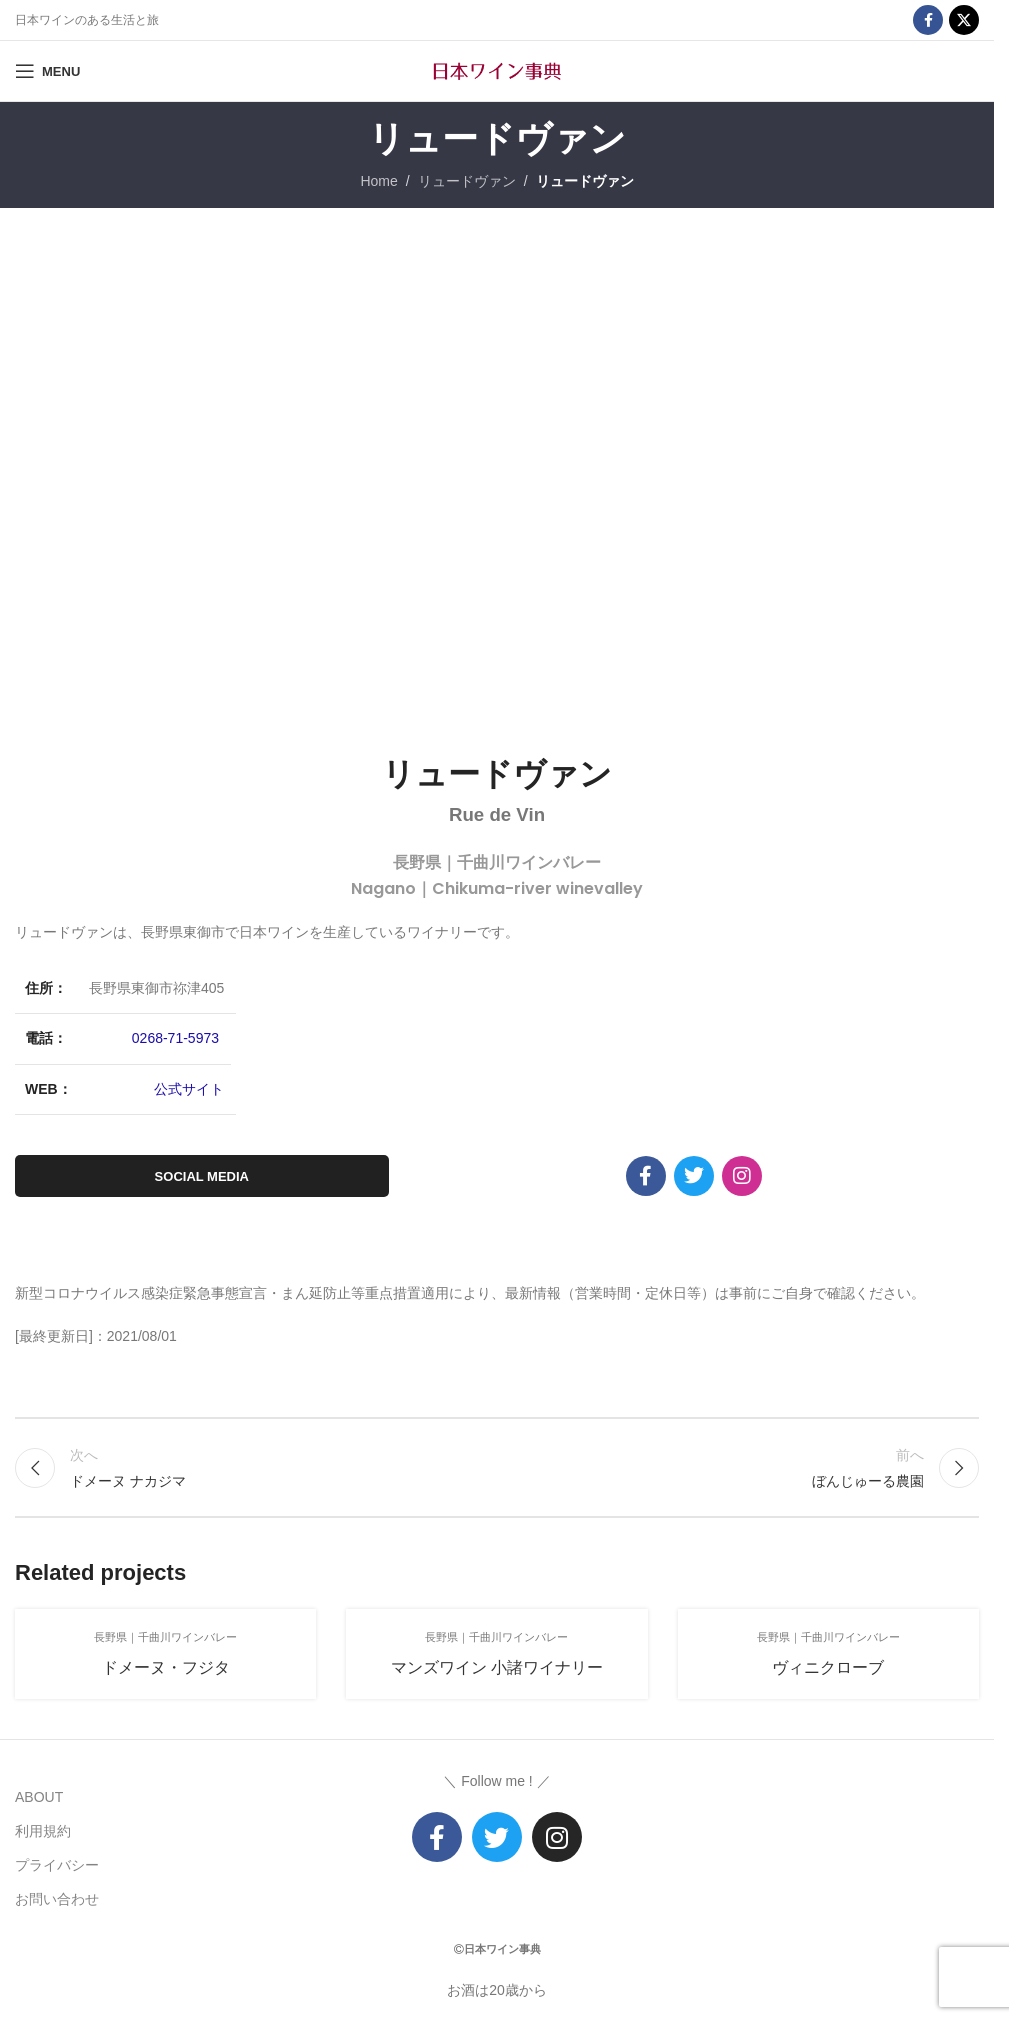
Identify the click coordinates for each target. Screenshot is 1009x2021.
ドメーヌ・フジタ (166, 1667)
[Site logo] (497, 70)
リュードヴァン (467, 181)
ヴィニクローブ (828, 1667)
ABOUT (39, 1797)
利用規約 (43, 1831)
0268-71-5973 (175, 1038)
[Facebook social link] (928, 20)
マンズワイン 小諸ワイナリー (497, 1667)
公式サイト (189, 1089)
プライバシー (57, 1865)
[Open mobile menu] (47, 71)
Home (378, 181)
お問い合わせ (57, 1899)
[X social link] (964, 20)
